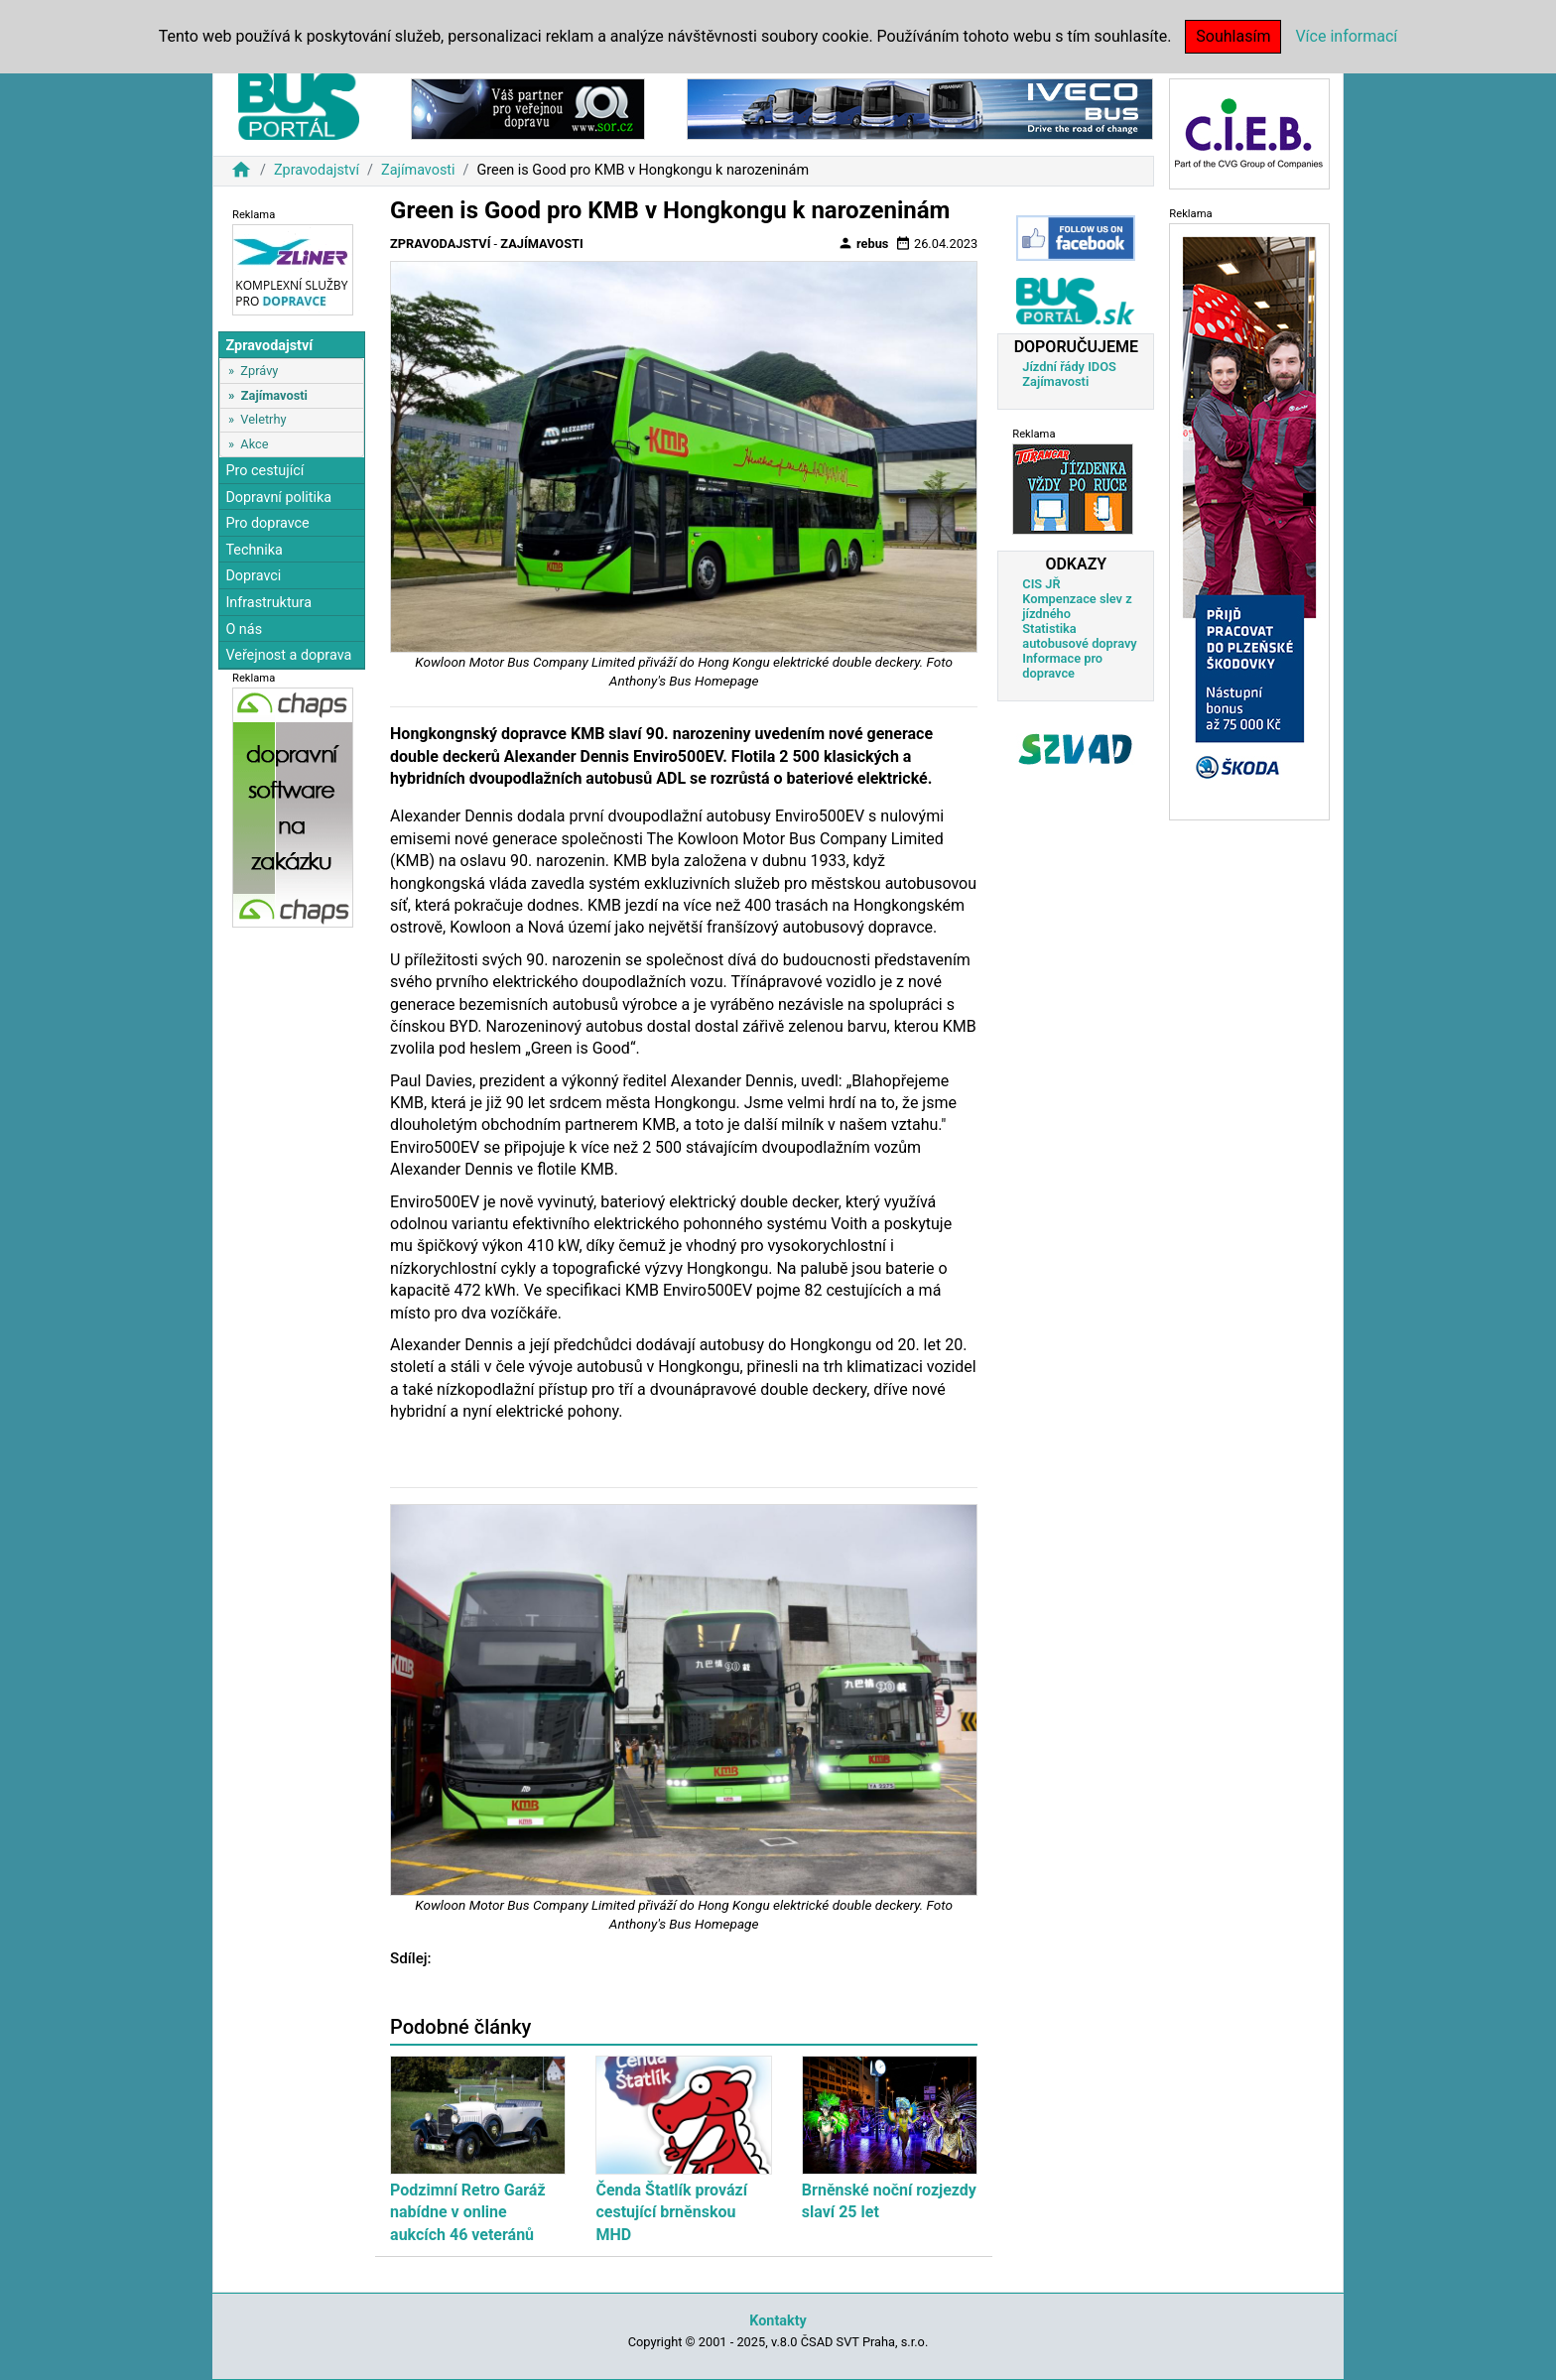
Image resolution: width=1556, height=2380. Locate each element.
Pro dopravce (267, 523)
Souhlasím (1233, 36)
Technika (254, 550)
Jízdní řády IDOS (1069, 366)
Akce (254, 444)
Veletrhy (263, 419)
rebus (863, 243)
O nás (243, 629)
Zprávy (259, 370)
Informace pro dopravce (1062, 666)
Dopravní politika (278, 497)
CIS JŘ (1041, 583)
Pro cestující (264, 470)
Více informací (1346, 36)
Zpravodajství (316, 170)
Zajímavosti (418, 170)
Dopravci (253, 575)
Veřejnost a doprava (288, 655)
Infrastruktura (268, 602)
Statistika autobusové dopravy (1079, 636)
